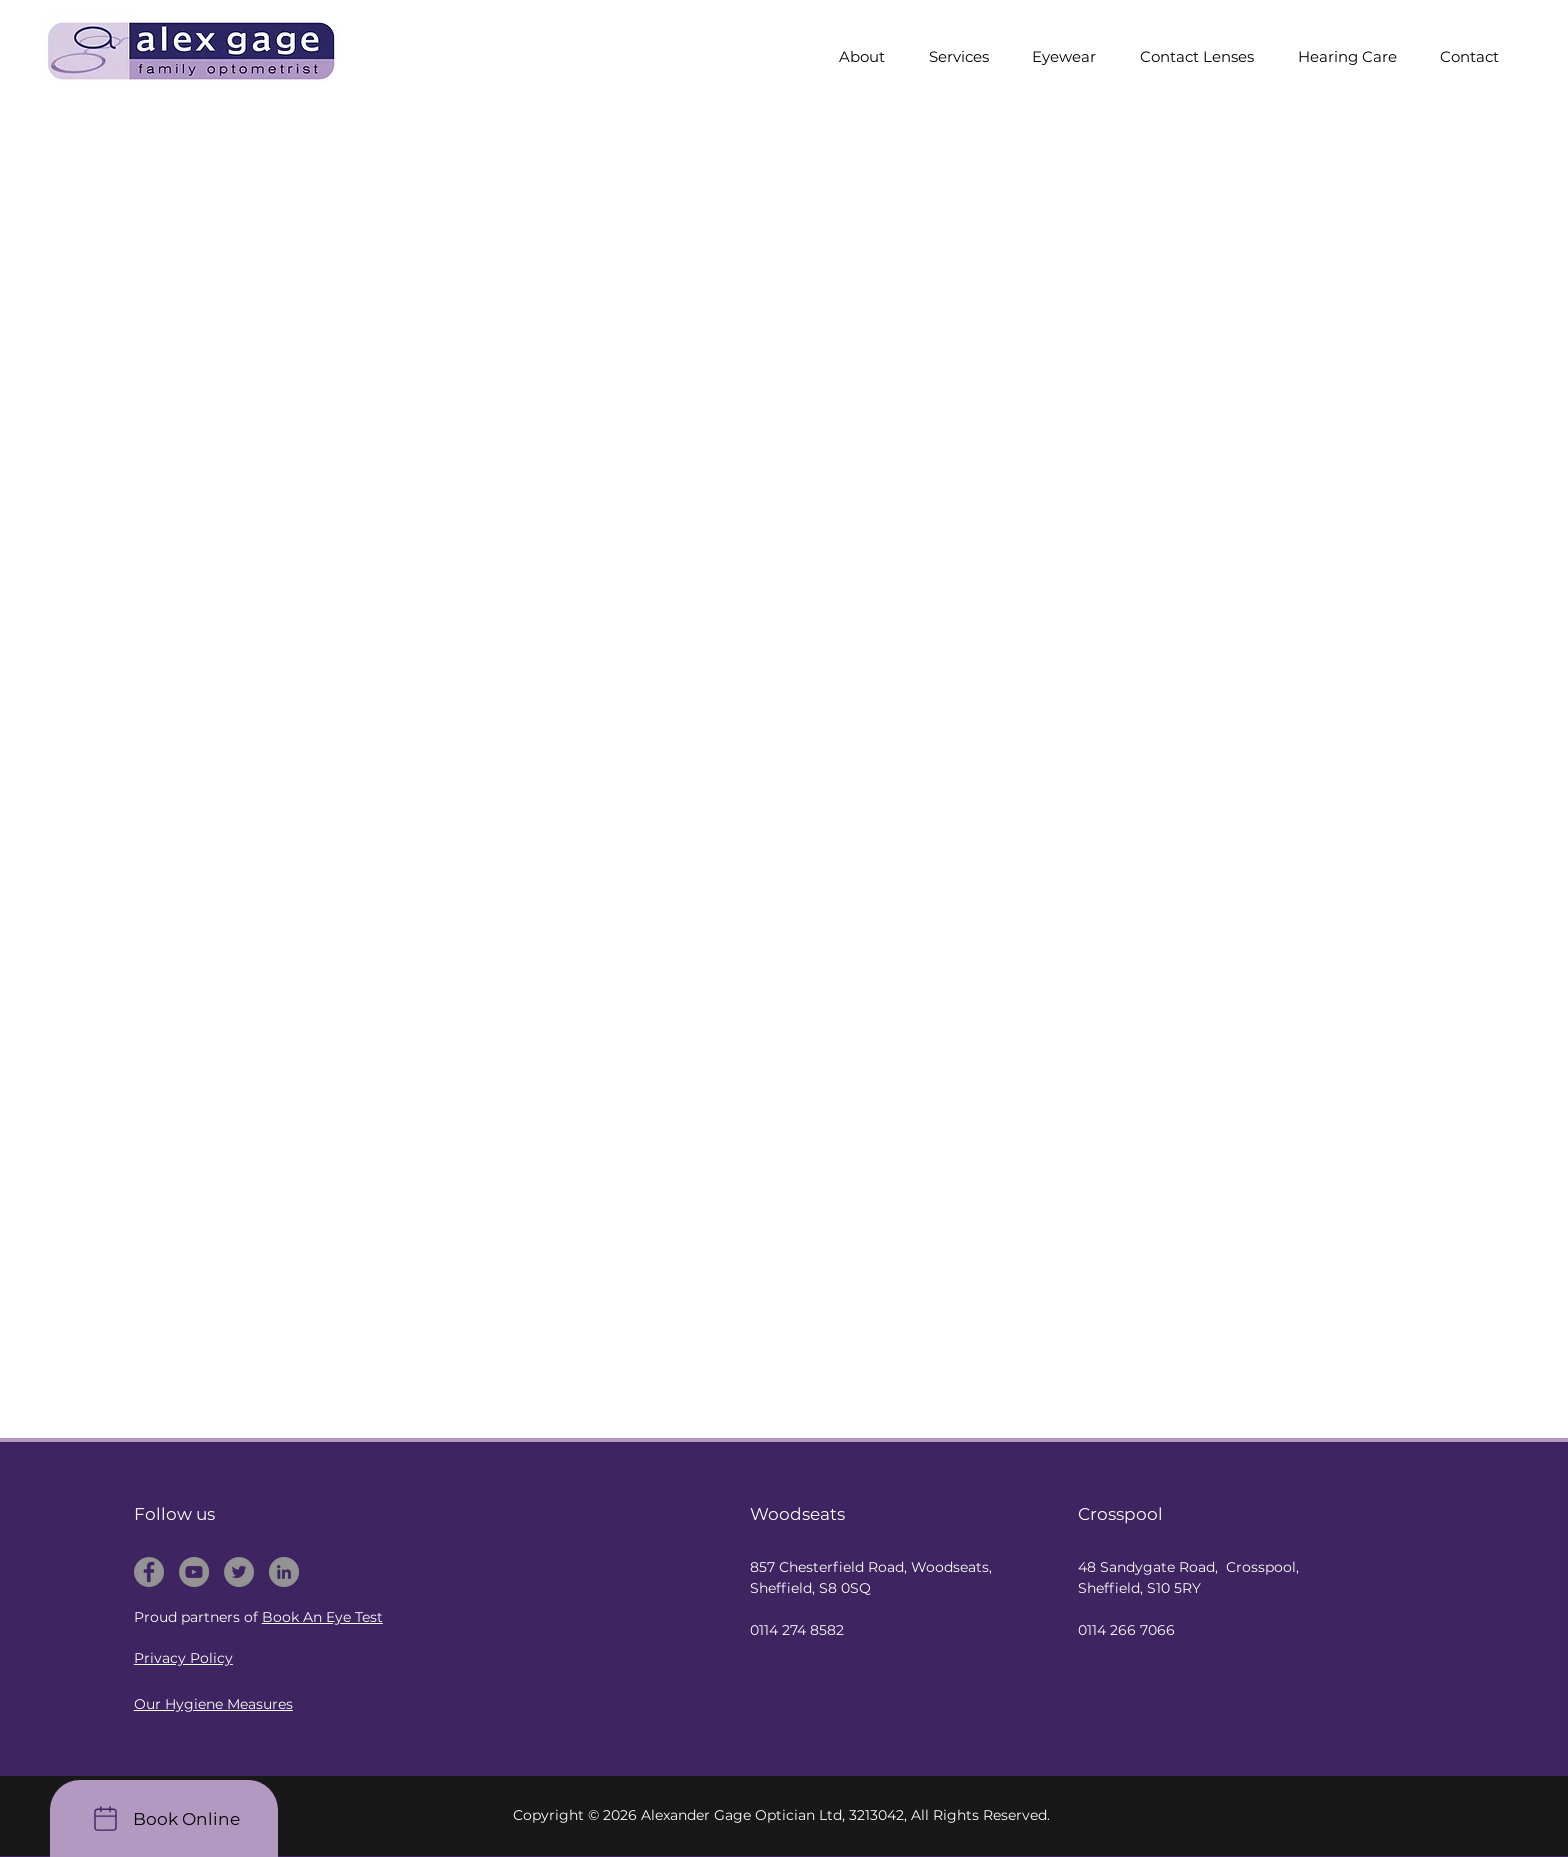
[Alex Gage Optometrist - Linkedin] (284, 1572)
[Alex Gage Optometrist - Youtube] (194, 1572)
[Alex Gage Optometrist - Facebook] (149, 1572)
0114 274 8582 (797, 1630)
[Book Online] (164, 1818)
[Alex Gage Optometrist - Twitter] (239, 1572)
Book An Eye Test (322, 1617)
